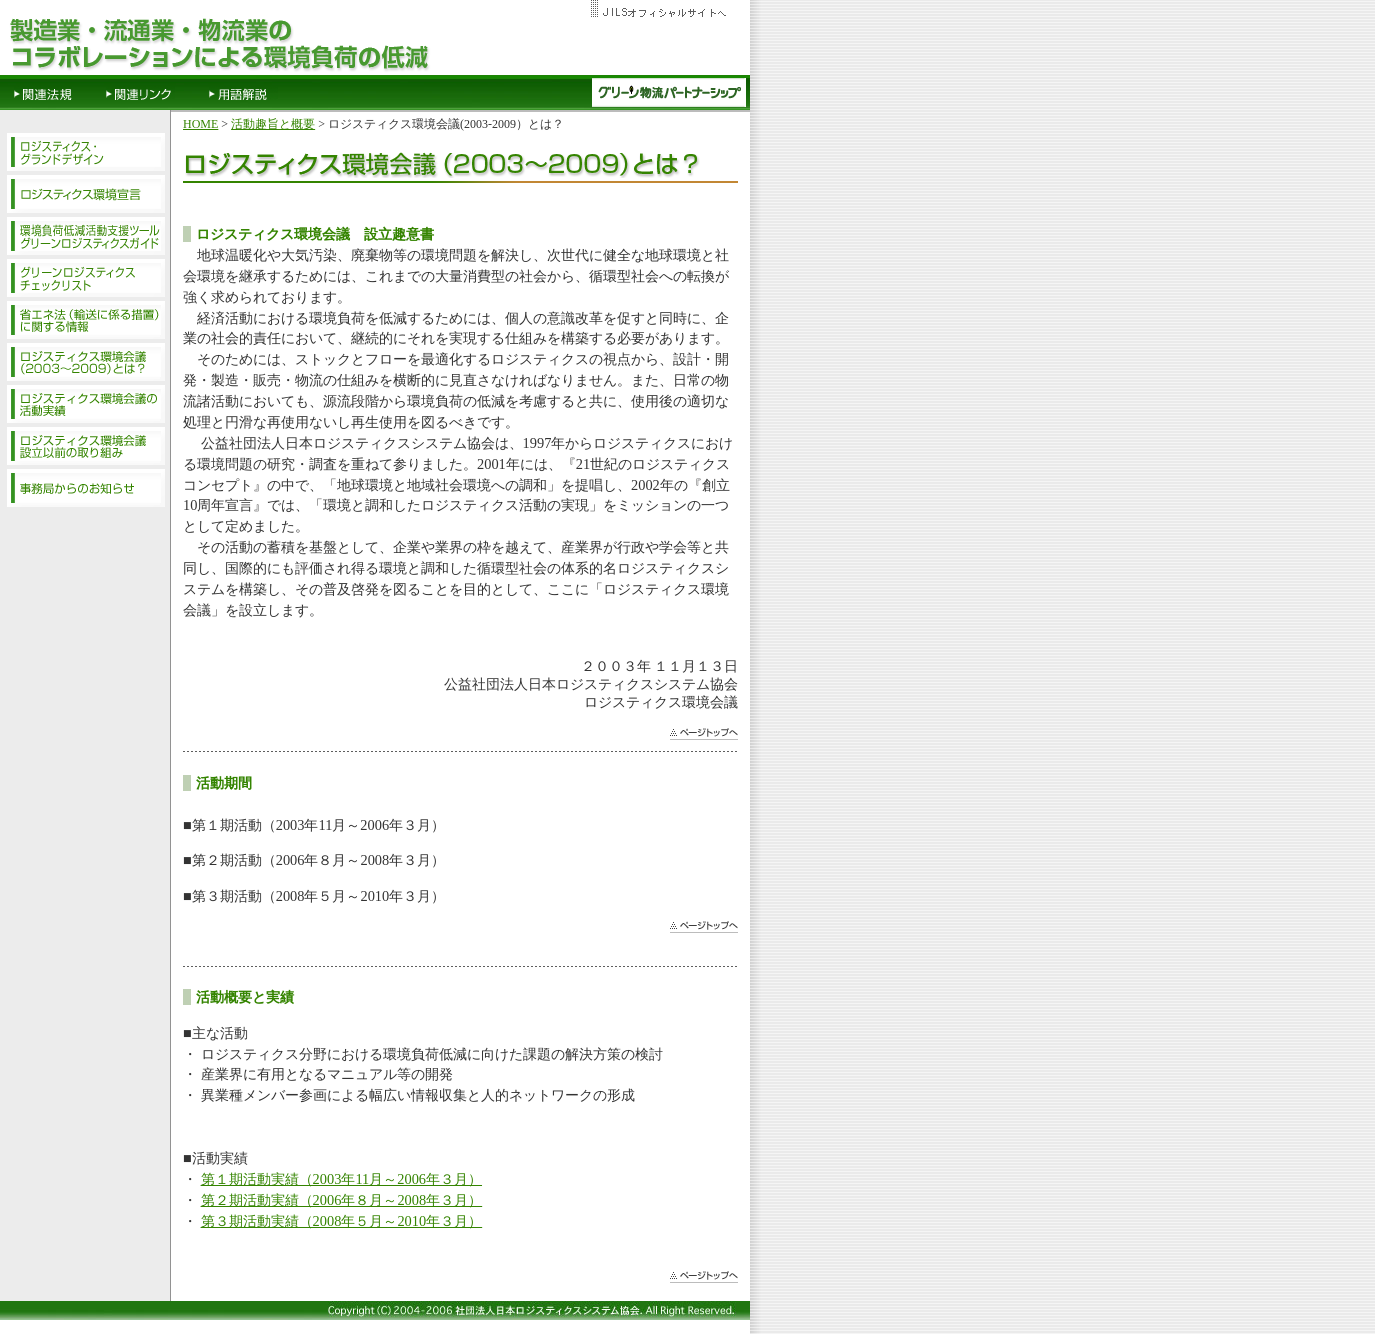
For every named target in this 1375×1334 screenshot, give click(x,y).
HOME (200, 124)
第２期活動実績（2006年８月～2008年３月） (342, 1200)
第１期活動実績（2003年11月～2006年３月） (341, 1179)
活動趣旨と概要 (273, 124)
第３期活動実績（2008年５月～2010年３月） (342, 1221)
